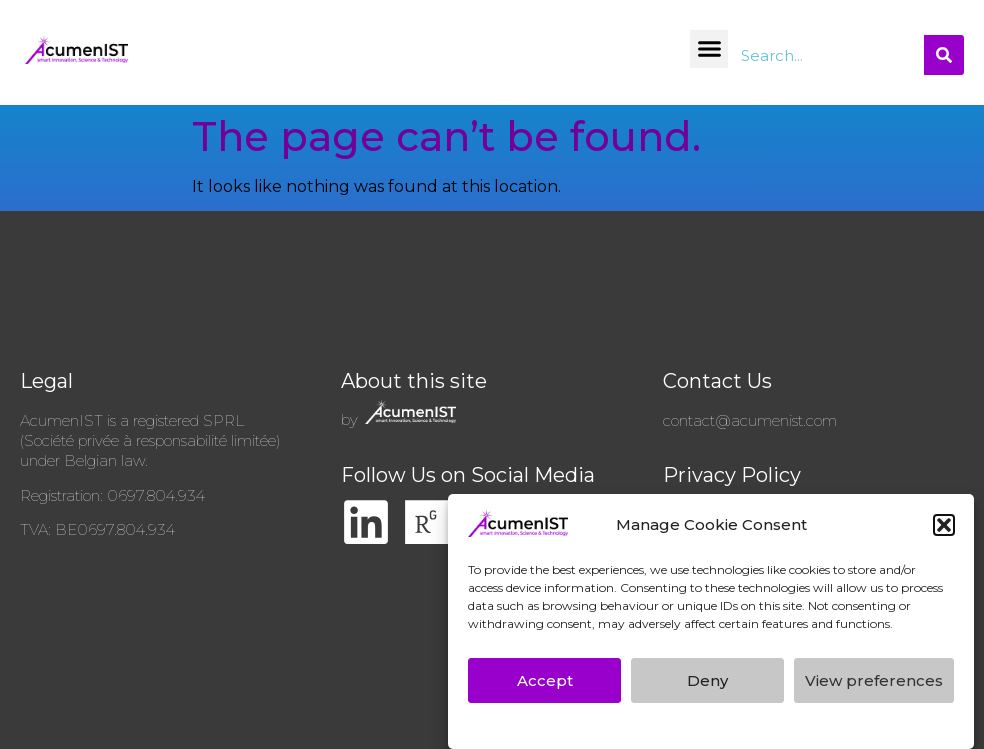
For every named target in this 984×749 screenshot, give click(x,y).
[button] (944, 530)
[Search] (944, 55)
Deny (707, 684)
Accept (545, 684)
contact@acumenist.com (750, 420)
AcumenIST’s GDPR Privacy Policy (600, 728)
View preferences (874, 684)
